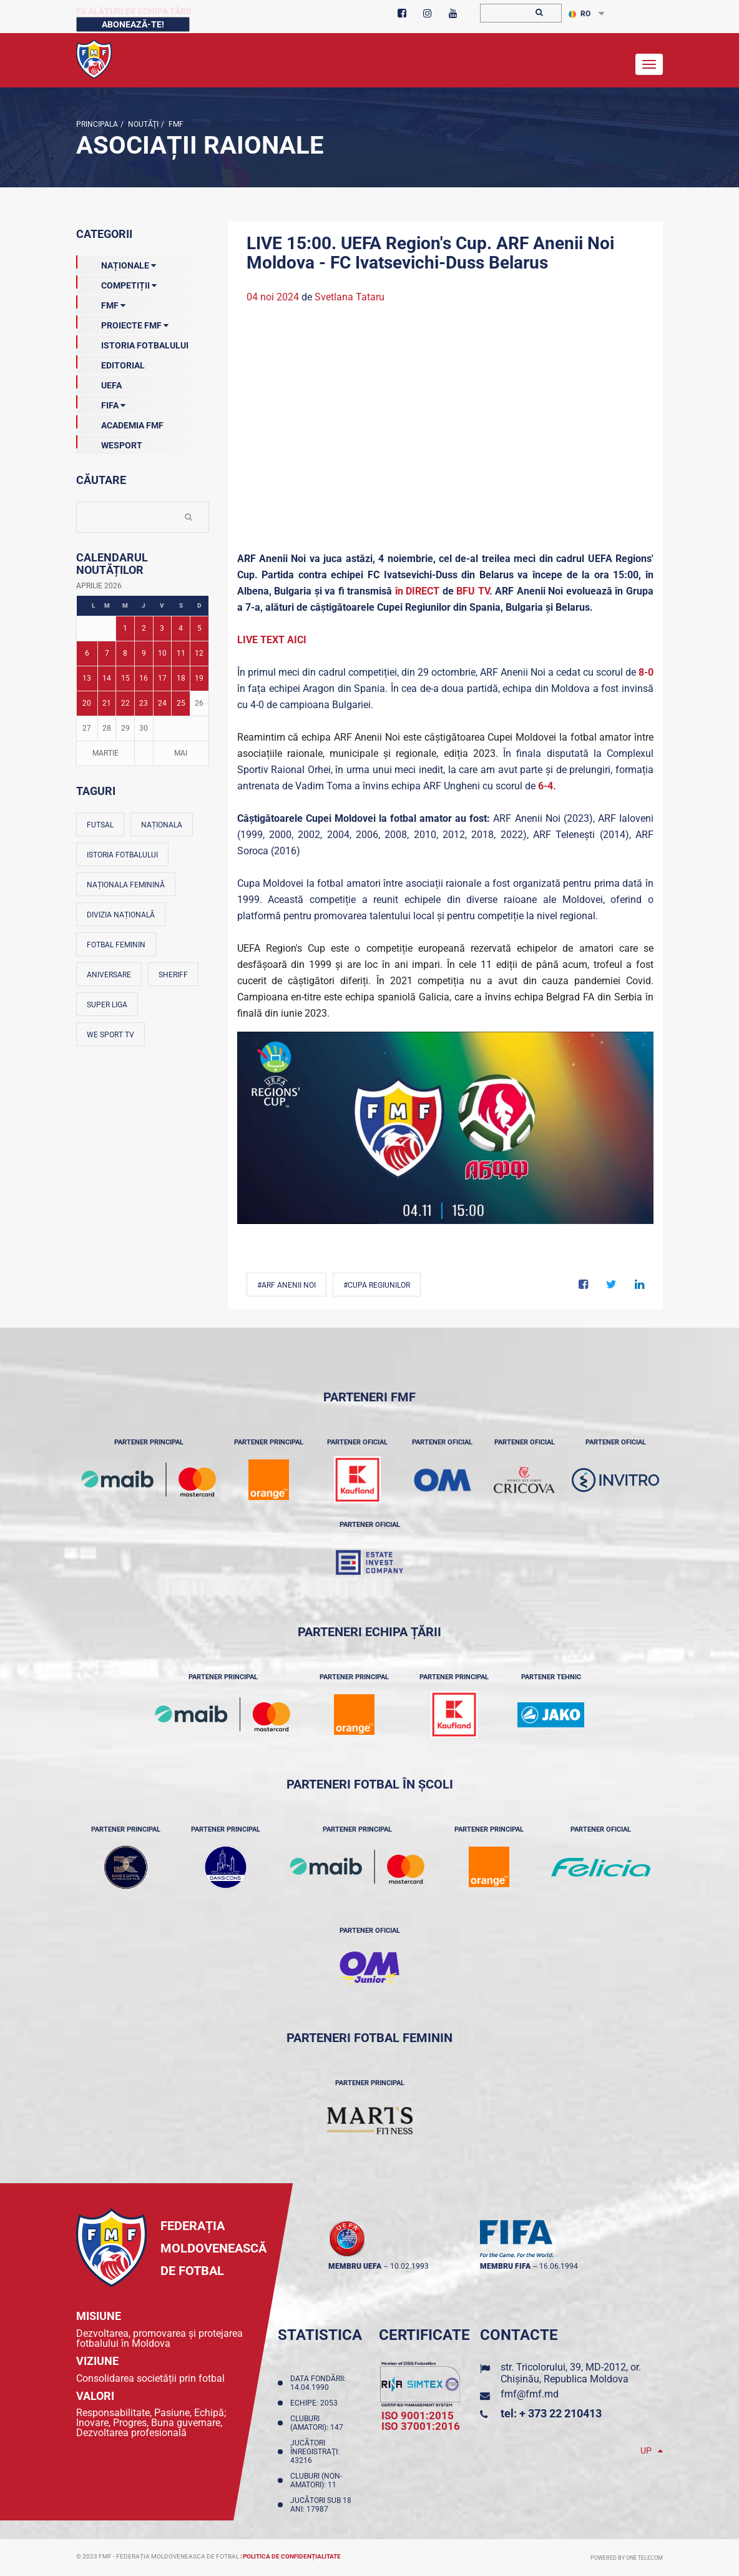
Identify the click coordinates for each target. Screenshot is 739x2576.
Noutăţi (142, 124)
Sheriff (173, 974)
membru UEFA (354, 2266)
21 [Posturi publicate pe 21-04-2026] (106, 703)
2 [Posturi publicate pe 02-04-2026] (144, 628)
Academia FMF (120, 422)
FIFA (100, 402)
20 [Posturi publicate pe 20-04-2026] (86, 703)
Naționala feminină (126, 885)
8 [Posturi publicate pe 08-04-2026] (125, 653)
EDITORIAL (110, 362)
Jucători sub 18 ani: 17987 (320, 2505)
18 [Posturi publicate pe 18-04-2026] (181, 678)
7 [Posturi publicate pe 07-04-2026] (107, 653)
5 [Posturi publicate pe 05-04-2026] (199, 628)
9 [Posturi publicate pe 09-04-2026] (144, 653)
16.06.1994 (558, 2266)
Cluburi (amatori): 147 (318, 2423)
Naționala (161, 825)
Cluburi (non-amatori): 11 (316, 2480)
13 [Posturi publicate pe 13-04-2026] (86, 678)
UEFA (99, 382)
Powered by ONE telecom (626, 2558)
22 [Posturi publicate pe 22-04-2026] (125, 703)
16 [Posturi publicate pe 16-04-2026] (143, 678)
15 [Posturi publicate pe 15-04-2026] (125, 678)
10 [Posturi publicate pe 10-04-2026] (162, 653)
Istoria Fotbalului (132, 342)
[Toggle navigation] (649, 64)
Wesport (109, 442)
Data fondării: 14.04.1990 (318, 2383)
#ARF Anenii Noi (286, 1285)
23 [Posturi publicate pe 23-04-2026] (143, 703)
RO (579, 13)
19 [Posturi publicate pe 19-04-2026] (199, 678)
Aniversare (109, 974)
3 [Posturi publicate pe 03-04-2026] (162, 628)
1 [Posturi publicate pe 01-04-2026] (125, 628)
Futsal (100, 825)
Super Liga (107, 1004)
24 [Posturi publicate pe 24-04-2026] (162, 703)
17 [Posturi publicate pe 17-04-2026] (162, 678)
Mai (180, 753)
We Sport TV (110, 1034)
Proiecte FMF (122, 322)
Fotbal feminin (116, 944)
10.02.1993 (409, 2266)
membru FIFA (505, 2266)
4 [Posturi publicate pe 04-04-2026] (181, 628)
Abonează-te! (133, 24)
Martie (105, 753)
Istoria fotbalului (122, 855)
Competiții (116, 282)
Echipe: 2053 (315, 2403)
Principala (97, 124)
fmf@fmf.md (530, 2394)
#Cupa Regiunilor (376, 1285)
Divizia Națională (121, 914)
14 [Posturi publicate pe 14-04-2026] (106, 678)
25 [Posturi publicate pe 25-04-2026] (181, 703)
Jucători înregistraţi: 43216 (315, 2452)
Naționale (116, 262)
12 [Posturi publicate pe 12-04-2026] (199, 653)
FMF (175, 124)
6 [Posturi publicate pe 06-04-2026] (87, 653)
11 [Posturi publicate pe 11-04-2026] (181, 653)
